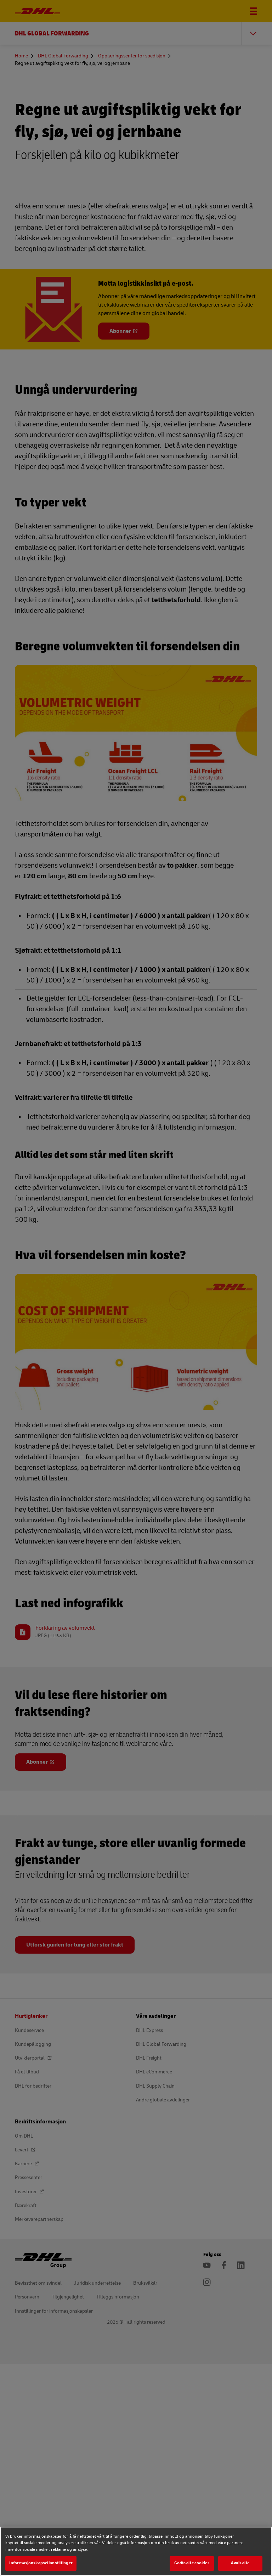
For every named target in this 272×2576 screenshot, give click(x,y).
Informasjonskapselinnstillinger (41, 2563)
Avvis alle (240, 2563)
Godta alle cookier (191, 2563)
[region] (136, 2551)
